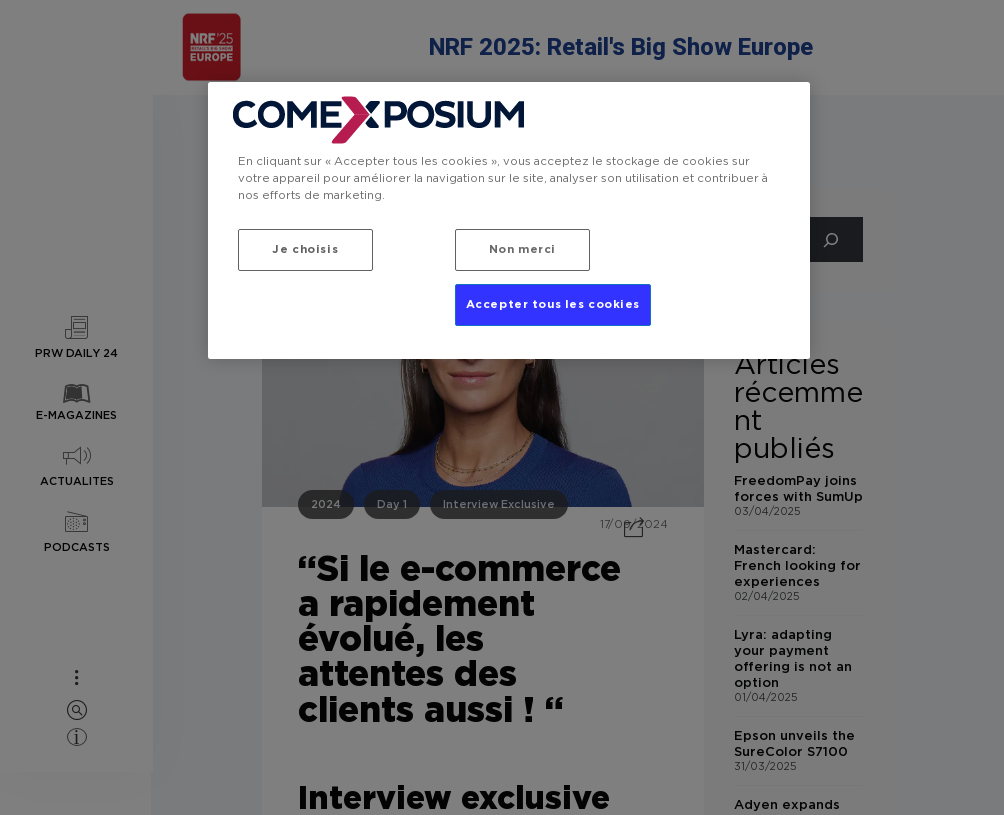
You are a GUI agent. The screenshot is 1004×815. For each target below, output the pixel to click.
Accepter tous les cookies (553, 304)
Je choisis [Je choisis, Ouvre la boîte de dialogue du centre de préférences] (305, 249)
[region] (509, 220)
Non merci (522, 249)
